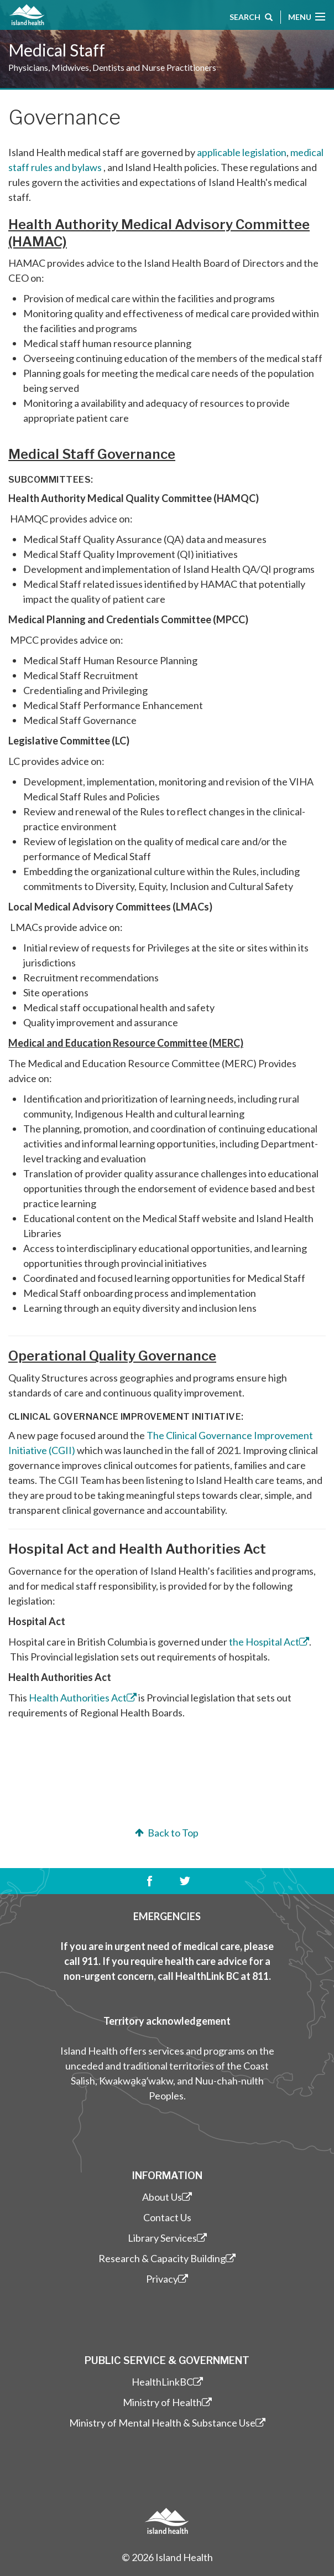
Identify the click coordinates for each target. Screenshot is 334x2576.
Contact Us (167, 2217)
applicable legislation (241, 152)
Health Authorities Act (83, 1698)
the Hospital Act (269, 1642)
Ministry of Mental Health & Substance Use (167, 2423)
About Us (167, 2197)
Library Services (167, 2238)
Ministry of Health (167, 2402)
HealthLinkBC (167, 2382)
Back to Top (166, 1833)
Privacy (167, 2279)
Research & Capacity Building (167, 2258)
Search (251, 18)
